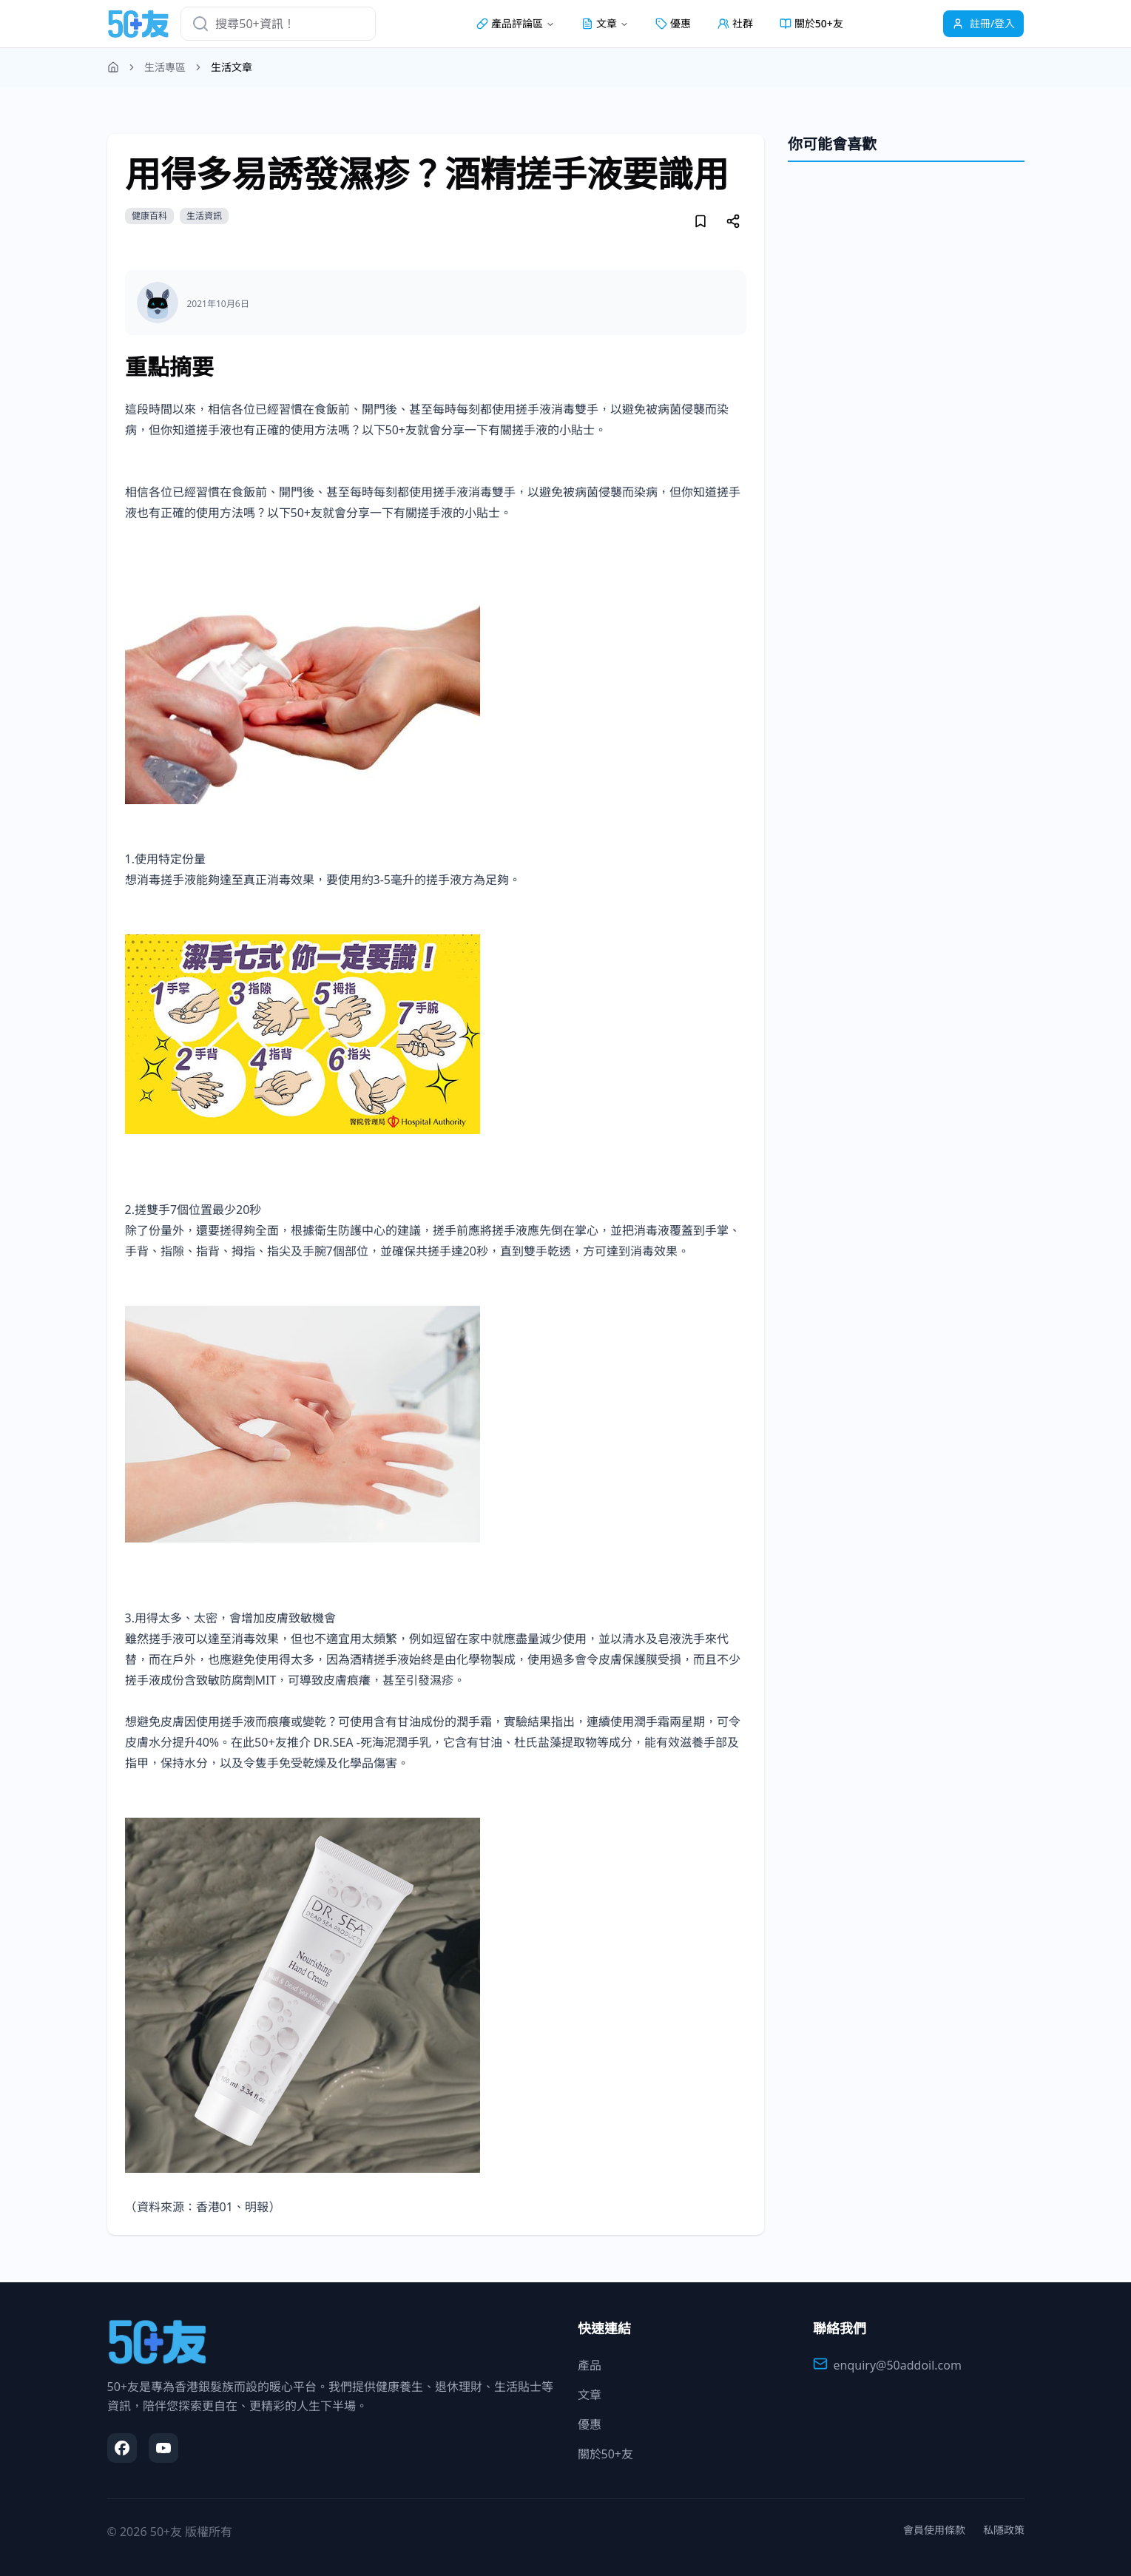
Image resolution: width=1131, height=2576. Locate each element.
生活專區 (165, 67)
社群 (735, 23)
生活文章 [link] (231, 67)
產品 (589, 2365)
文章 (589, 2395)
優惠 (673, 23)
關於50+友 (811, 23)
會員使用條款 (934, 2530)
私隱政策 (1003, 2530)
